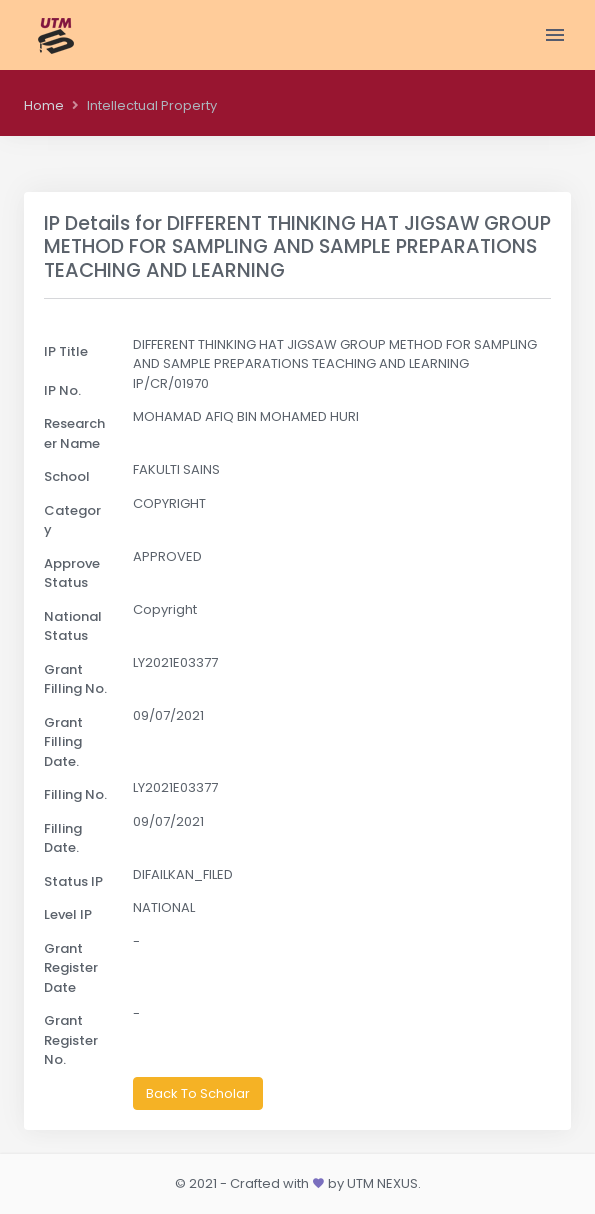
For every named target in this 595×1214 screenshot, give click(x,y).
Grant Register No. (71, 1040)
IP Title (66, 351)
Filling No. (75, 794)
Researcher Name (74, 433)
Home (44, 105)
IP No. (62, 390)
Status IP (73, 881)
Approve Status (72, 573)
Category (72, 520)
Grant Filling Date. (63, 742)
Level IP (68, 914)
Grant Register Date (71, 968)
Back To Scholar (198, 1093)
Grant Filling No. (75, 679)
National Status (73, 626)
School (67, 476)
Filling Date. (63, 838)
